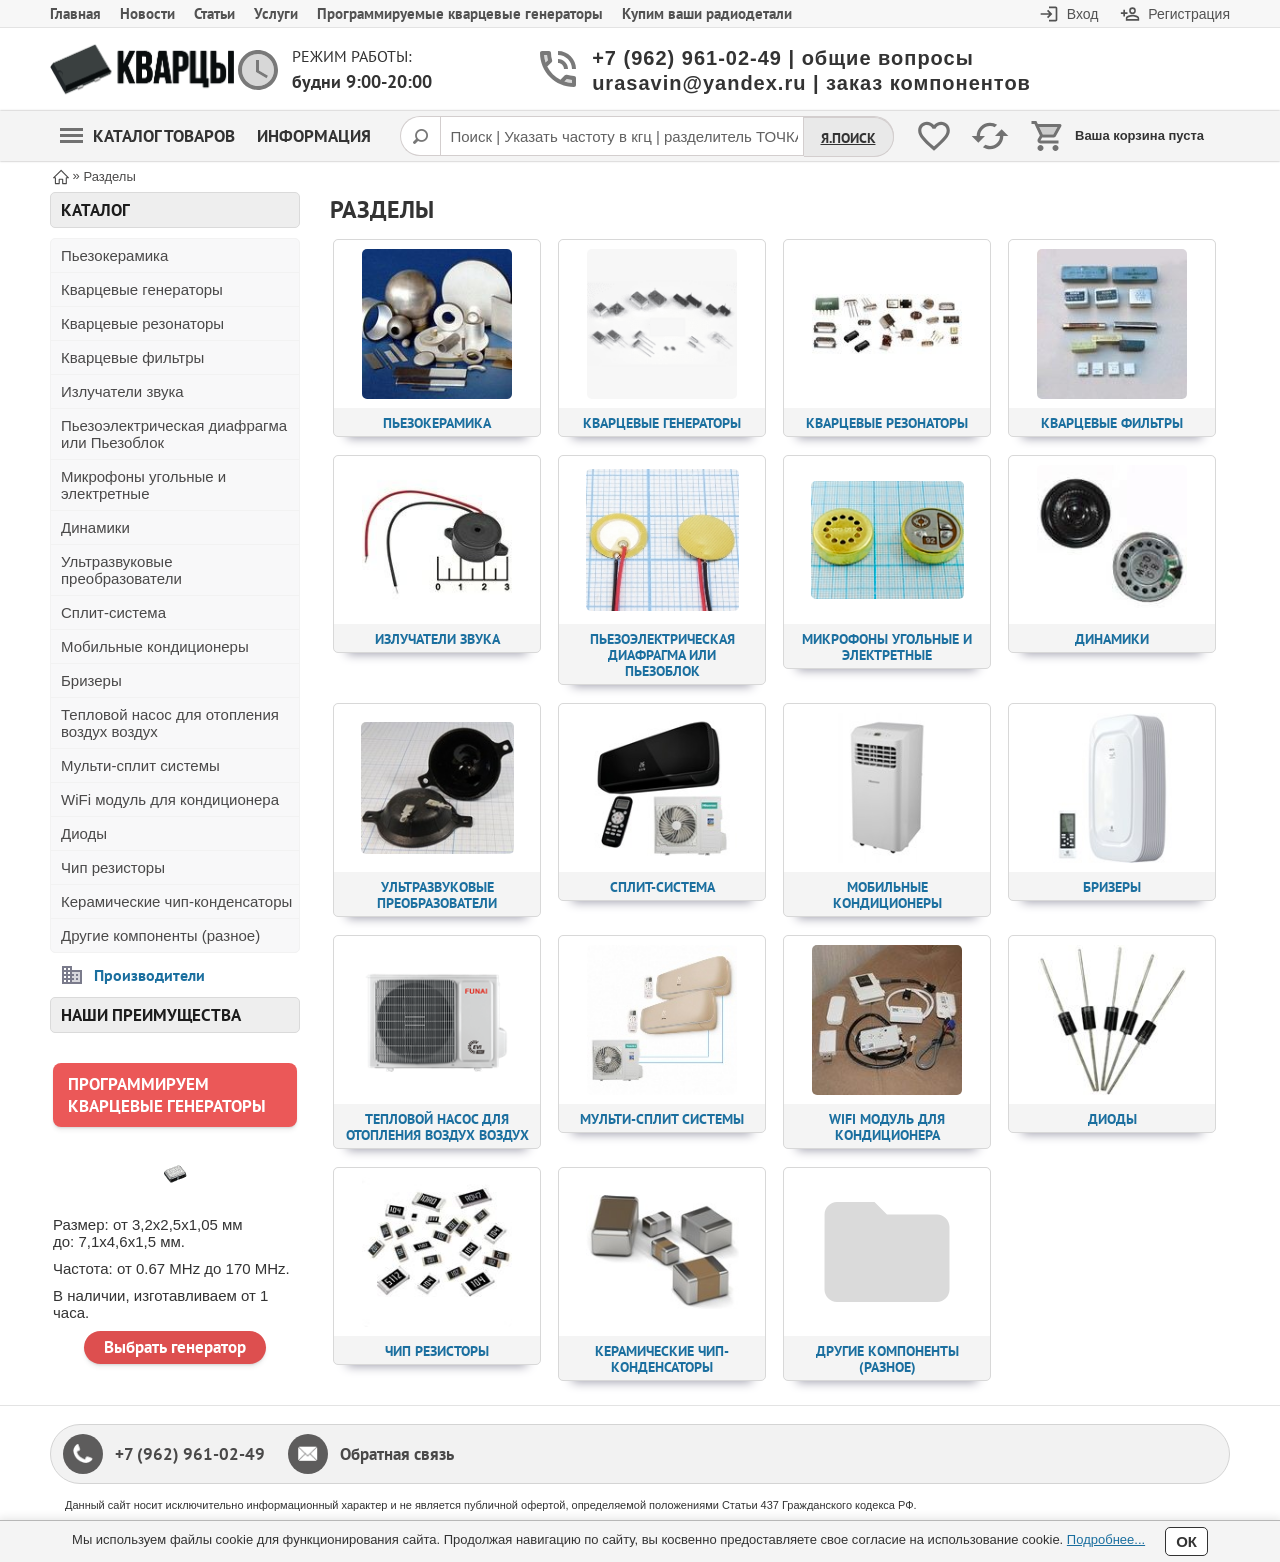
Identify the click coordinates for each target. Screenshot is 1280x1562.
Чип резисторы (113, 867)
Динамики (95, 527)
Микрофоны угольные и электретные (143, 485)
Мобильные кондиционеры (155, 646)
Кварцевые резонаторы (142, 323)
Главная (75, 13)
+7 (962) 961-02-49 (190, 1454)
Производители (149, 975)
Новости (147, 13)
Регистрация (1189, 14)
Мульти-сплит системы (140, 765)
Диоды (84, 833)
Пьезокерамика (114, 255)
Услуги (276, 13)
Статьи (214, 13)
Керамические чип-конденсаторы (176, 901)
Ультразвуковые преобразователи (121, 570)
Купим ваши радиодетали (707, 13)
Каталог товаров (147, 136)
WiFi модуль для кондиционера (170, 799)
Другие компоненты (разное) (160, 935)
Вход (1083, 14)
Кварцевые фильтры (132, 357)
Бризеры (91, 680)
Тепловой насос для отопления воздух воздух (170, 723)
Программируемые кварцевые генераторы (460, 13)
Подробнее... (1106, 1539)
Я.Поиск (848, 138)
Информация (314, 136)
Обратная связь (397, 1454)
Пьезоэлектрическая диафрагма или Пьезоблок (174, 434)
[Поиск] (420, 136)
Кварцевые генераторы (142, 289)
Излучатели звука (122, 391)
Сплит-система (113, 612)
